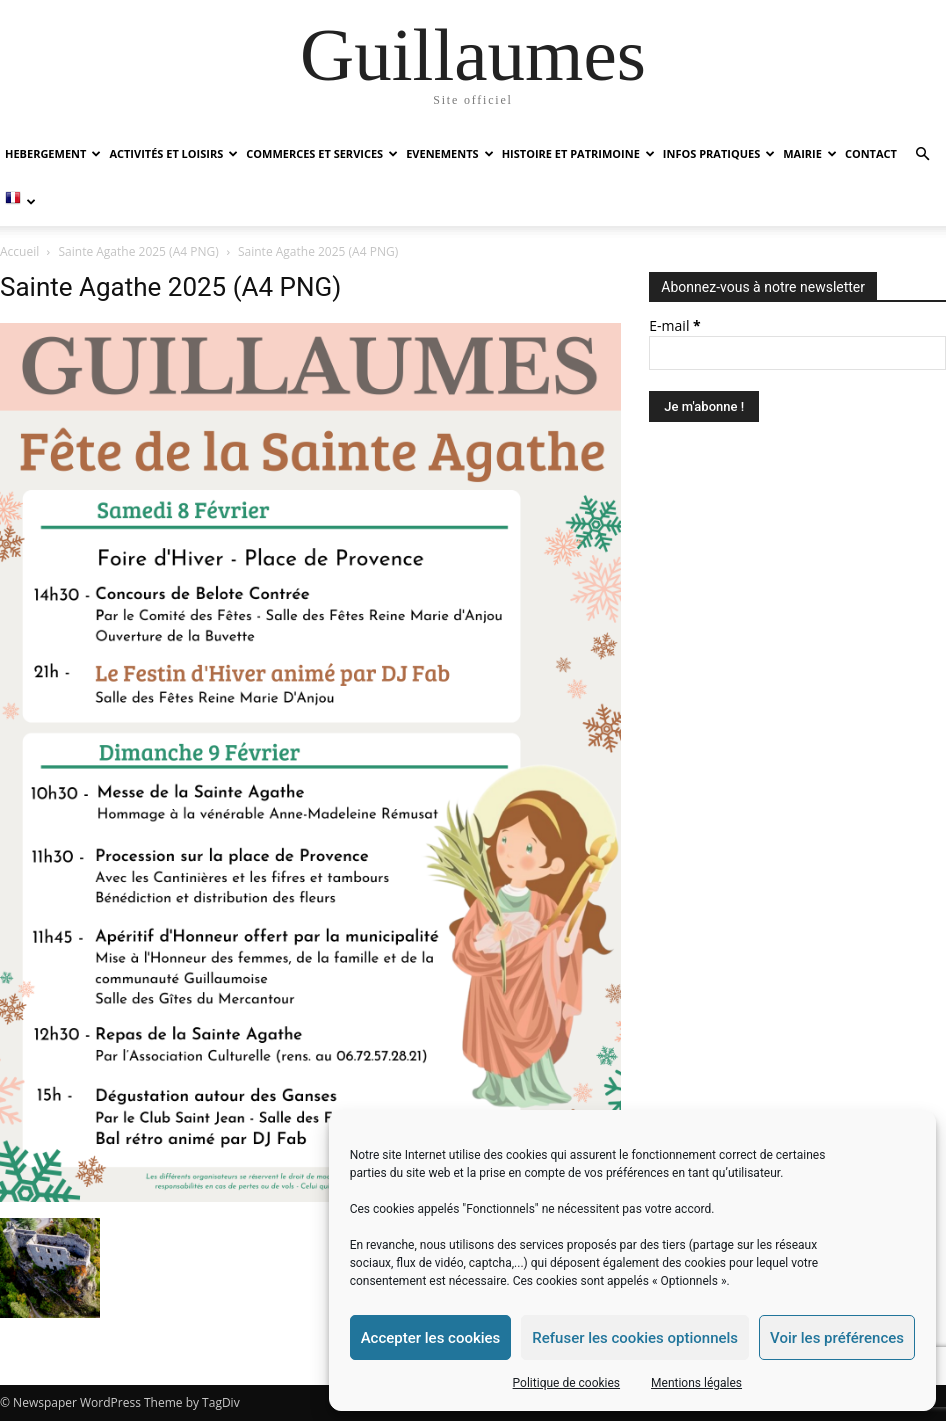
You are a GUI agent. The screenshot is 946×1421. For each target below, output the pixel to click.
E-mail (674, 325)
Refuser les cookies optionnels (635, 1338)
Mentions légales (696, 1383)
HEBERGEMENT (53, 153)
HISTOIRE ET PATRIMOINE (578, 153)
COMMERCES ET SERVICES (322, 153)
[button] (922, 154)
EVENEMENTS (449, 153)
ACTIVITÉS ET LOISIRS (173, 153)
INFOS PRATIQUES (719, 153)
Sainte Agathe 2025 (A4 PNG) (139, 251)
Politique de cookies (566, 1383)
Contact (871, 153)
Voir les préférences (837, 1338)
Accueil (19, 251)
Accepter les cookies (431, 1338)
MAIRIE (810, 153)
